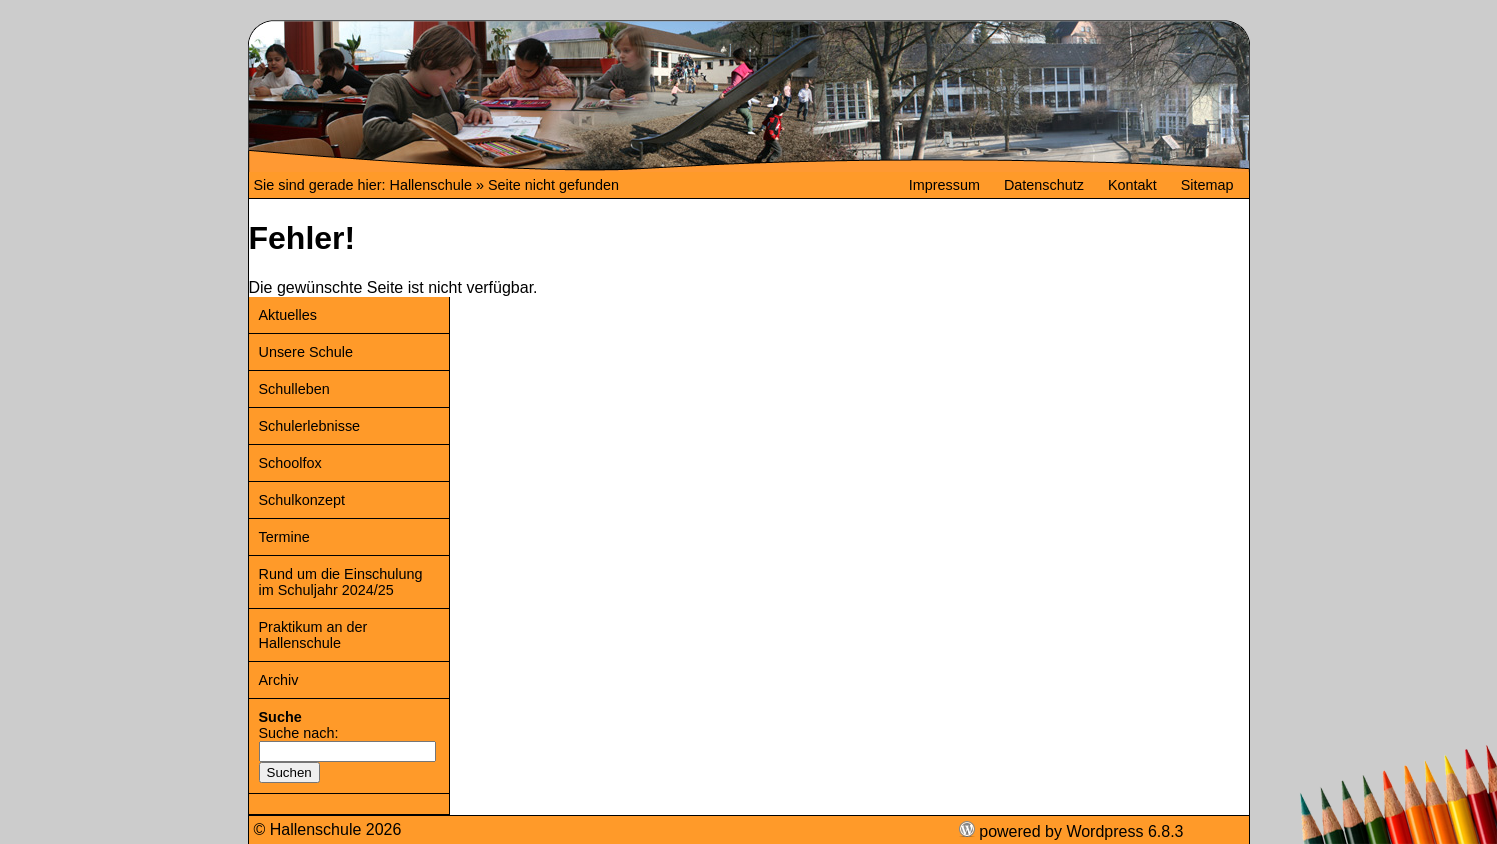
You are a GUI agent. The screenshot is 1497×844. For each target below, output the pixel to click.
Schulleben (294, 389)
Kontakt (1132, 185)
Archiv (279, 680)
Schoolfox (290, 463)
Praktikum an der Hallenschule (313, 635)
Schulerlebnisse (310, 426)
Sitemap (1207, 185)
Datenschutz (1044, 185)
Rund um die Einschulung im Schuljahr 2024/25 (341, 582)
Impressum (944, 185)
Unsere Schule (306, 352)
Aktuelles (288, 315)
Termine (284, 537)
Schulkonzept (302, 500)
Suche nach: (299, 733)
